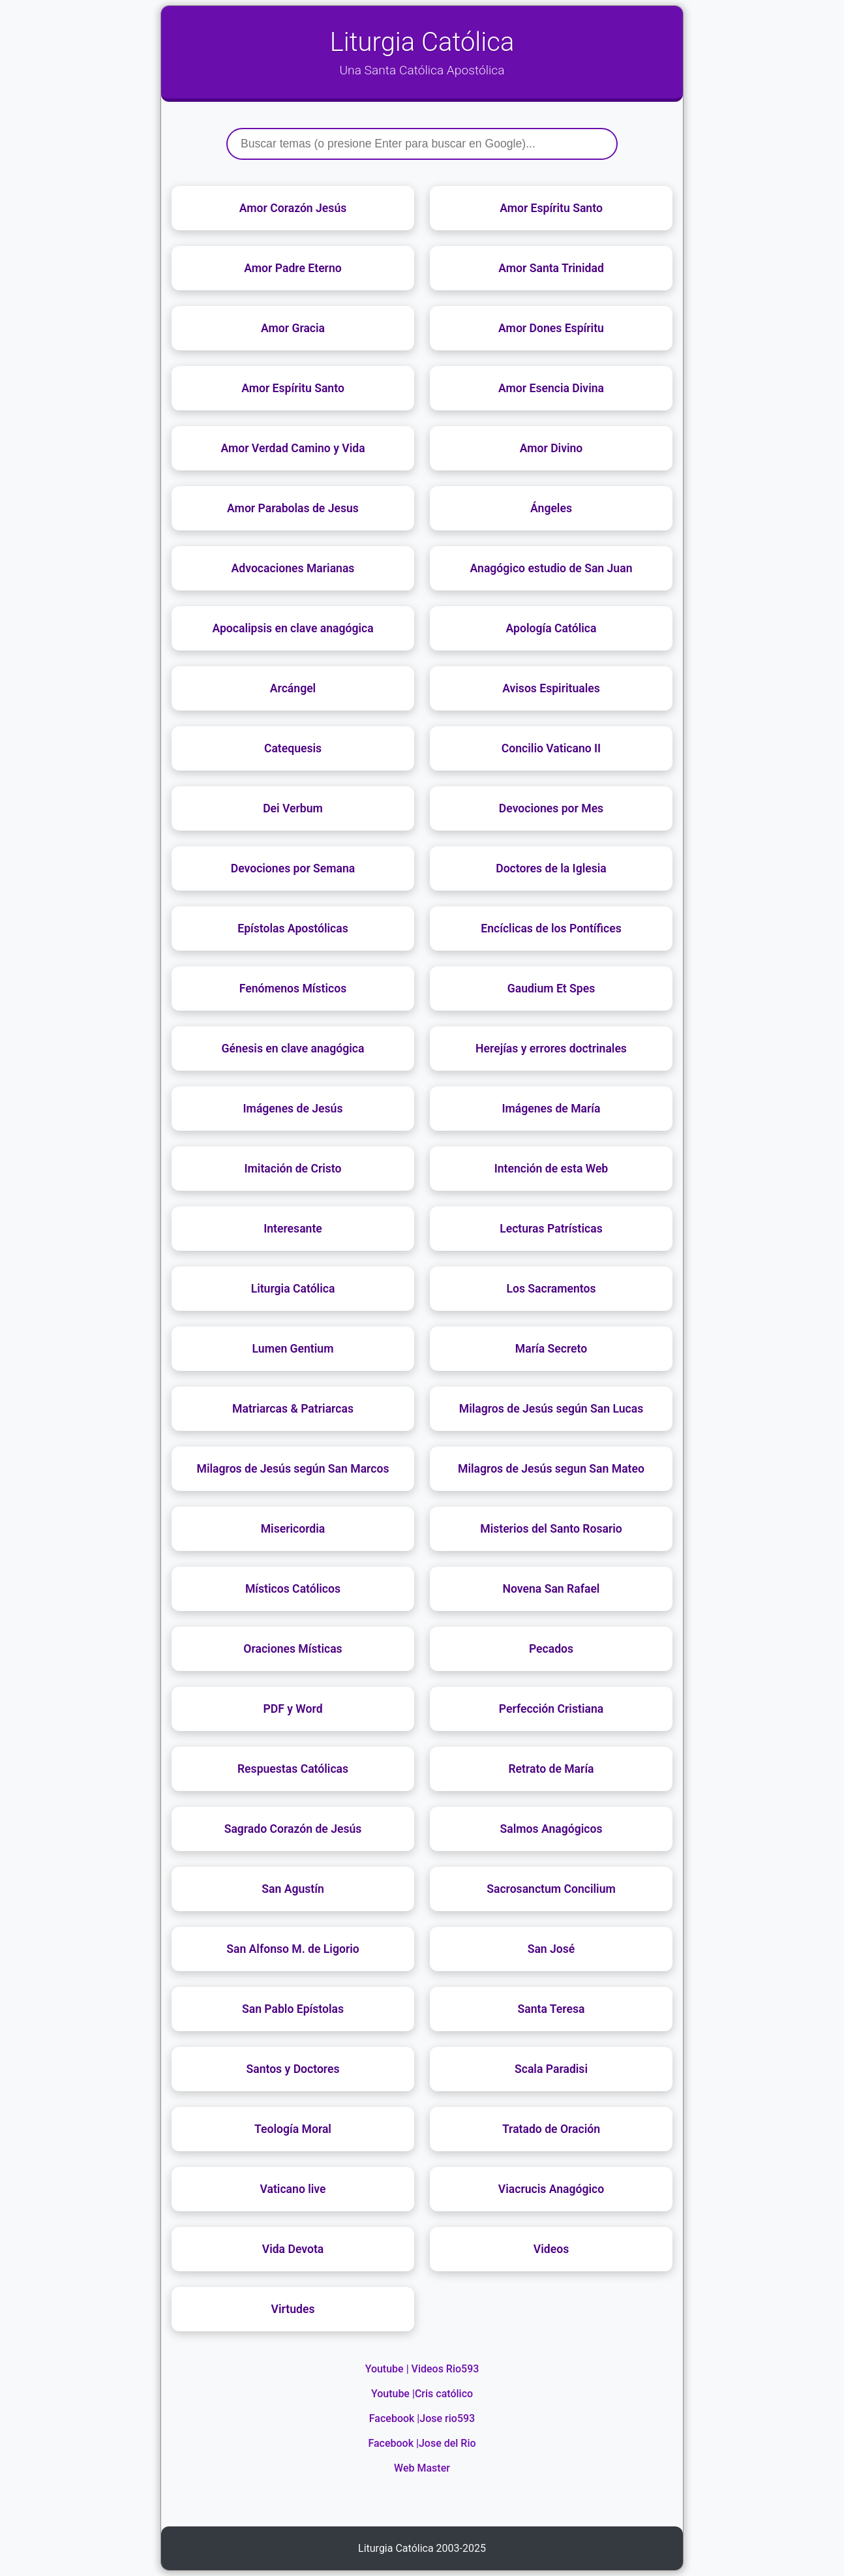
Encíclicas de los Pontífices (551, 928)
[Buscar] (422, 144)
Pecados (551, 1648)
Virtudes (293, 2309)
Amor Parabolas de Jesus (293, 508)
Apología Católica (551, 628)
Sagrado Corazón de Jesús (293, 1828)
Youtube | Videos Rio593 (422, 2369)
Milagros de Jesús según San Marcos (293, 1468)
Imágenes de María (551, 1108)
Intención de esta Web (551, 1168)
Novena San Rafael (551, 1588)
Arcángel (293, 688)
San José (551, 1948)
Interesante (293, 1228)
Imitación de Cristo (292, 1168)
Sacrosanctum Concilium (551, 1888)
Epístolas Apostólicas (292, 928)
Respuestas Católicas (292, 1768)
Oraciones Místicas (292, 1648)
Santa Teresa (551, 2009)
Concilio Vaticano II (551, 748)
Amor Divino (551, 448)
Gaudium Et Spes (551, 988)
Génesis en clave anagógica (293, 1048)
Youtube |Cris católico (422, 2393)
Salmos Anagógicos (551, 1828)
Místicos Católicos (292, 1588)
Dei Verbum (293, 808)
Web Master (422, 2468)
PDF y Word (292, 1708)
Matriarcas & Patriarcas (293, 1408)
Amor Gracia (293, 328)
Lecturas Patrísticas (551, 1228)
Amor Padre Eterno (292, 268)
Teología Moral (292, 2129)
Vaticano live (292, 2189)
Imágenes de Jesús (293, 1108)
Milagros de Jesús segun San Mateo (551, 1468)
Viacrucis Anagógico (551, 2189)
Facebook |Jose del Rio (421, 2443)
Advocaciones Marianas (293, 568)
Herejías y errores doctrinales (551, 1048)
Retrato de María (551, 1768)
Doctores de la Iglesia (551, 868)
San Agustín (293, 1888)
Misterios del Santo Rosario (551, 1528)
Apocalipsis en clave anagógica (292, 628)
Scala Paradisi (551, 2069)
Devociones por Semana (293, 868)
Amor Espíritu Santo (551, 208)
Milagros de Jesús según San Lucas (551, 1408)
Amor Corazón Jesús (293, 208)
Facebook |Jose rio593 (422, 2418)
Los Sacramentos (550, 1288)
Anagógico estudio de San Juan (551, 568)
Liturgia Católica (293, 1288)
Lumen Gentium (293, 1348)
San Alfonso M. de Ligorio (292, 1948)
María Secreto (551, 1348)
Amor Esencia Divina (551, 388)
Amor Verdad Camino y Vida (292, 448)
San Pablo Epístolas (293, 2009)
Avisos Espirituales (551, 688)
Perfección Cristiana (551, 1708)
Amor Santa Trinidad (551, 268)
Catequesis (293, 748)
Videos (551, 2249)
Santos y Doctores (292, 2069)
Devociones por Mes (551, 808)
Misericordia (293, 1528)
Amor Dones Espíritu (551, 328)
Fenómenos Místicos (293, 988)
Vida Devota (293, 2249)
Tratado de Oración (551, 2129)
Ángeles (551, 508)
